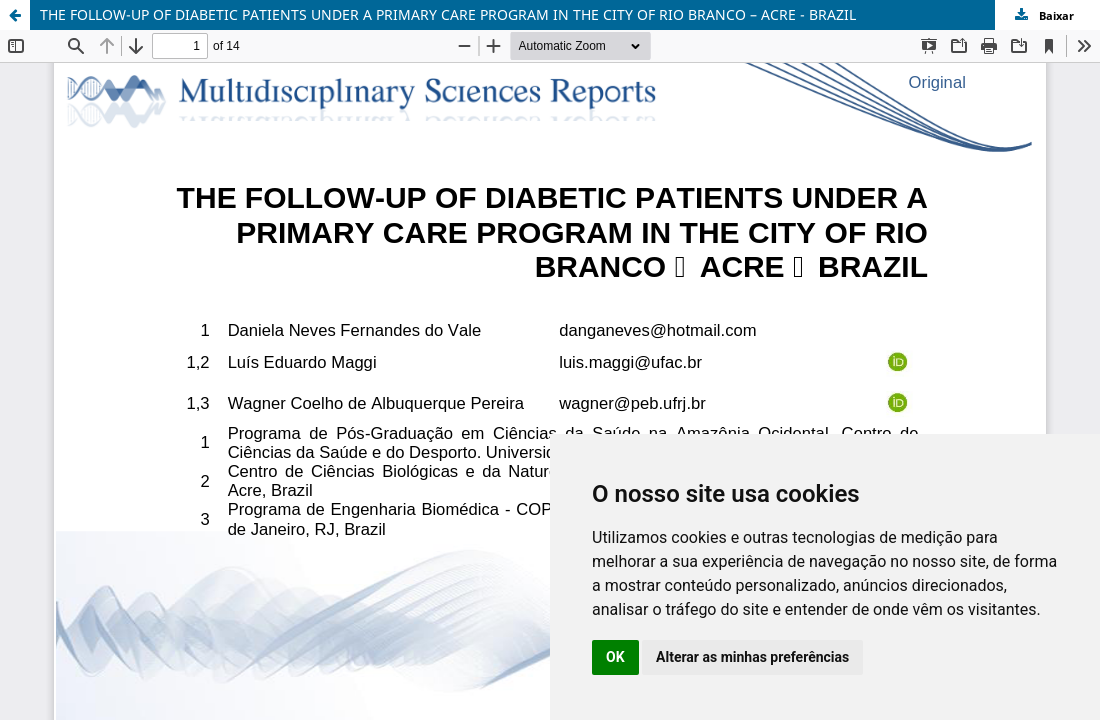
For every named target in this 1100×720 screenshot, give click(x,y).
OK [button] (615, 657)
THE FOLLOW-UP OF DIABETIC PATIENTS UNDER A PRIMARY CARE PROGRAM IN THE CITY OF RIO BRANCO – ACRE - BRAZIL (448, 14)
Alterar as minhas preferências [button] (752, 657)
